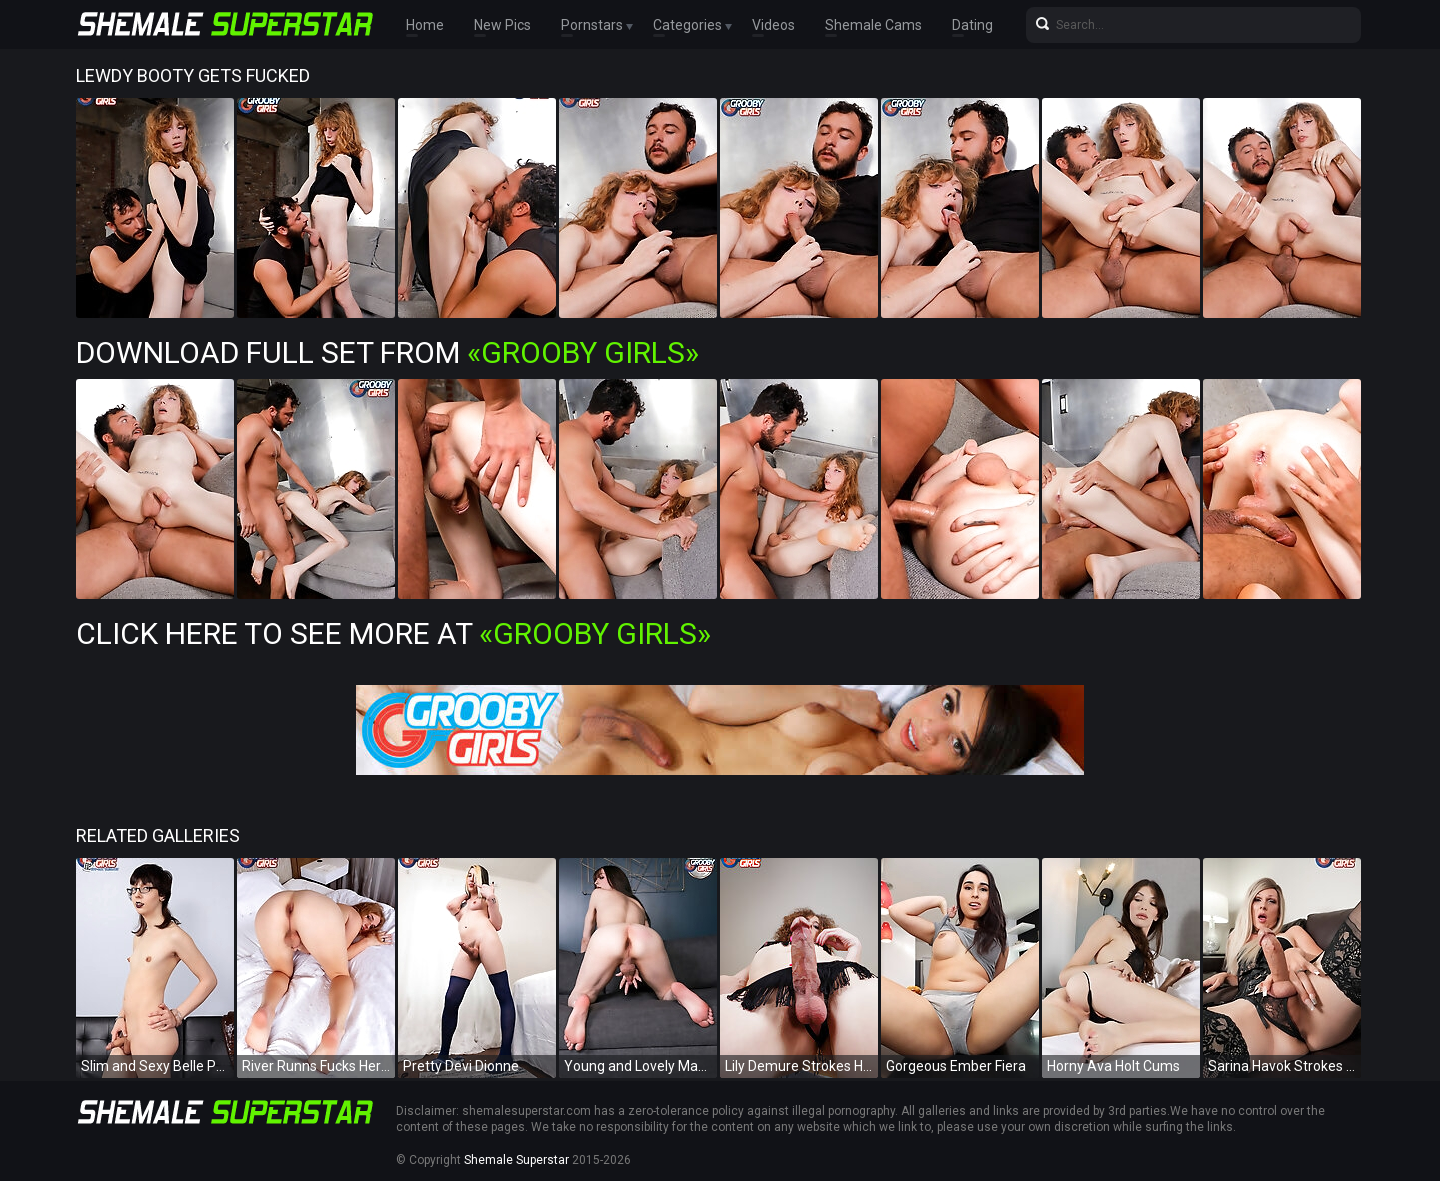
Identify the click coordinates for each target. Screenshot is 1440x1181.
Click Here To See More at (393, 633)
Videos (773, 25)
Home (425, 25)
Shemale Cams (873, 25)
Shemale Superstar (516, 1160)
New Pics (502, 25)
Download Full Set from (387, 352)
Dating (972, 25)
